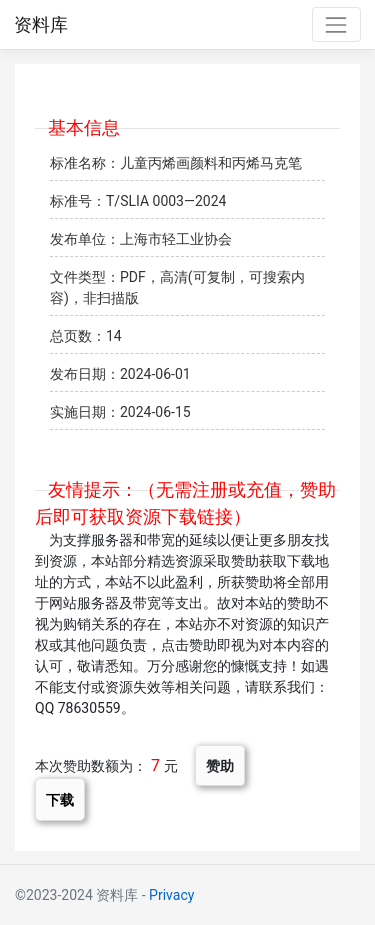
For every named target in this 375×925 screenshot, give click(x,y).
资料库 (41, 25)
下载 (60, 799)
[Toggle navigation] (336, 24)
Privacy (171, 895)
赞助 (220, 765)
